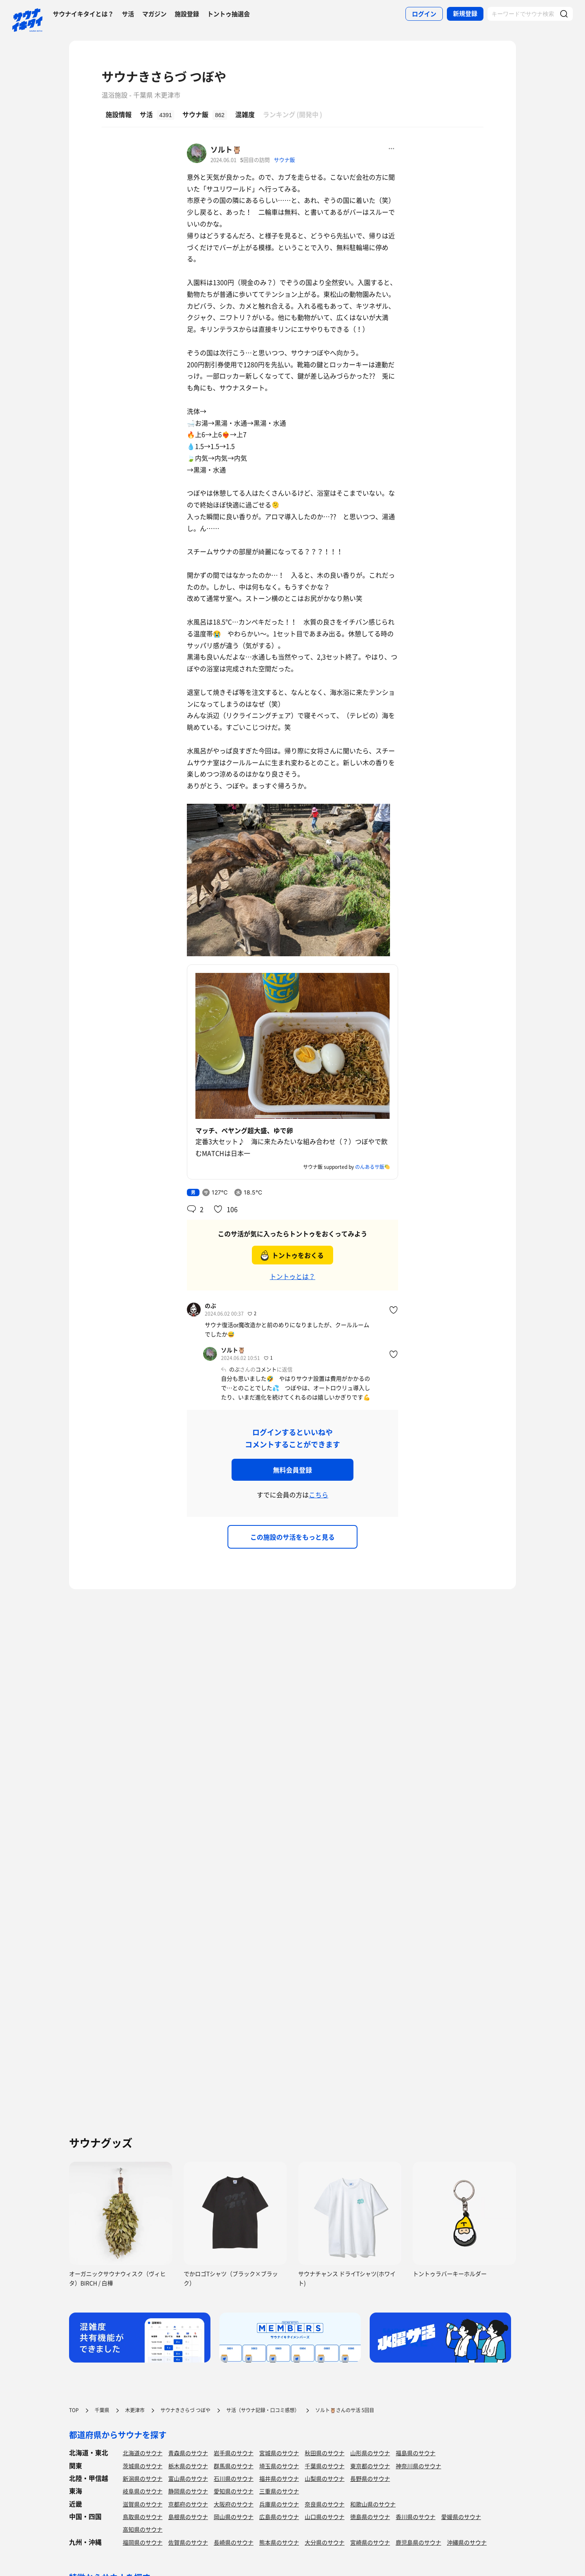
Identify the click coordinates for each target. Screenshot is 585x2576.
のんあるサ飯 (369, 1167)
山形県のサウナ (370, 2453)
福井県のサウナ (279, 2478)
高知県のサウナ (142, 2529)
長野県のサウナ (370, 2478)
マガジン (154, 13)
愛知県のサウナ (234, 2491)
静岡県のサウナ (188, 2491)
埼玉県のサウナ (279, 2466)
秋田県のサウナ (324, 2453)
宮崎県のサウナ (370, 2542)
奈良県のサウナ (324, 2504)
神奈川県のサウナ (418, 2466)
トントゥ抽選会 (228, 13)
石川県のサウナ (234, 2478)
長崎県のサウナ (234, 2542)
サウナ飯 (284, 159)
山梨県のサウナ (324, 2478)
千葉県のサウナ (324, 2466)
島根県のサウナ (188, 2517)
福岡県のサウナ (142, 2542)
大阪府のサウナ (234, 2504)
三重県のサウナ (279, 2491)
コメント (266, 1369)
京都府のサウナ (188, 2504)
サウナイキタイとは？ (83, 13)
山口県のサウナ (324, 2517)
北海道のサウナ (142, 2453)
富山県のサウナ (188, 2478)
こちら (318, 1494)
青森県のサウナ (188, 2453)
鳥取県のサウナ (142, 2517)
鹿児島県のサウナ (418, 2542)
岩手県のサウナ (234, 2453)
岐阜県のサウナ (142, 2491)
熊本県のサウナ (279, 2542)
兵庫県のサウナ (279, 2504)
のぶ (210, 1305)
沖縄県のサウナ (467, 2542)
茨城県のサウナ (142, 2466)
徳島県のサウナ (370, 2517)
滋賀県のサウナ (142, 2504)
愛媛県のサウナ (461, 2517)
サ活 (128, 13)
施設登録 (187, 13)
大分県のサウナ (324, 2542)
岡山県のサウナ (234, 2517)
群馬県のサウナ (234, 2466)
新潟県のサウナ (142, 2478)
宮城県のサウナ (279, 2453)
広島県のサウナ (279, 2517)
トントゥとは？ (292, 1276)
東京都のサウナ (370, 2466)
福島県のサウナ (416, 2453)
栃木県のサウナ (188, 2466)
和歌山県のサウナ (373, 2504)
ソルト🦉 (225, 149)
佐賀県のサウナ (188, 2542)
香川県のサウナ (416, 2517)
